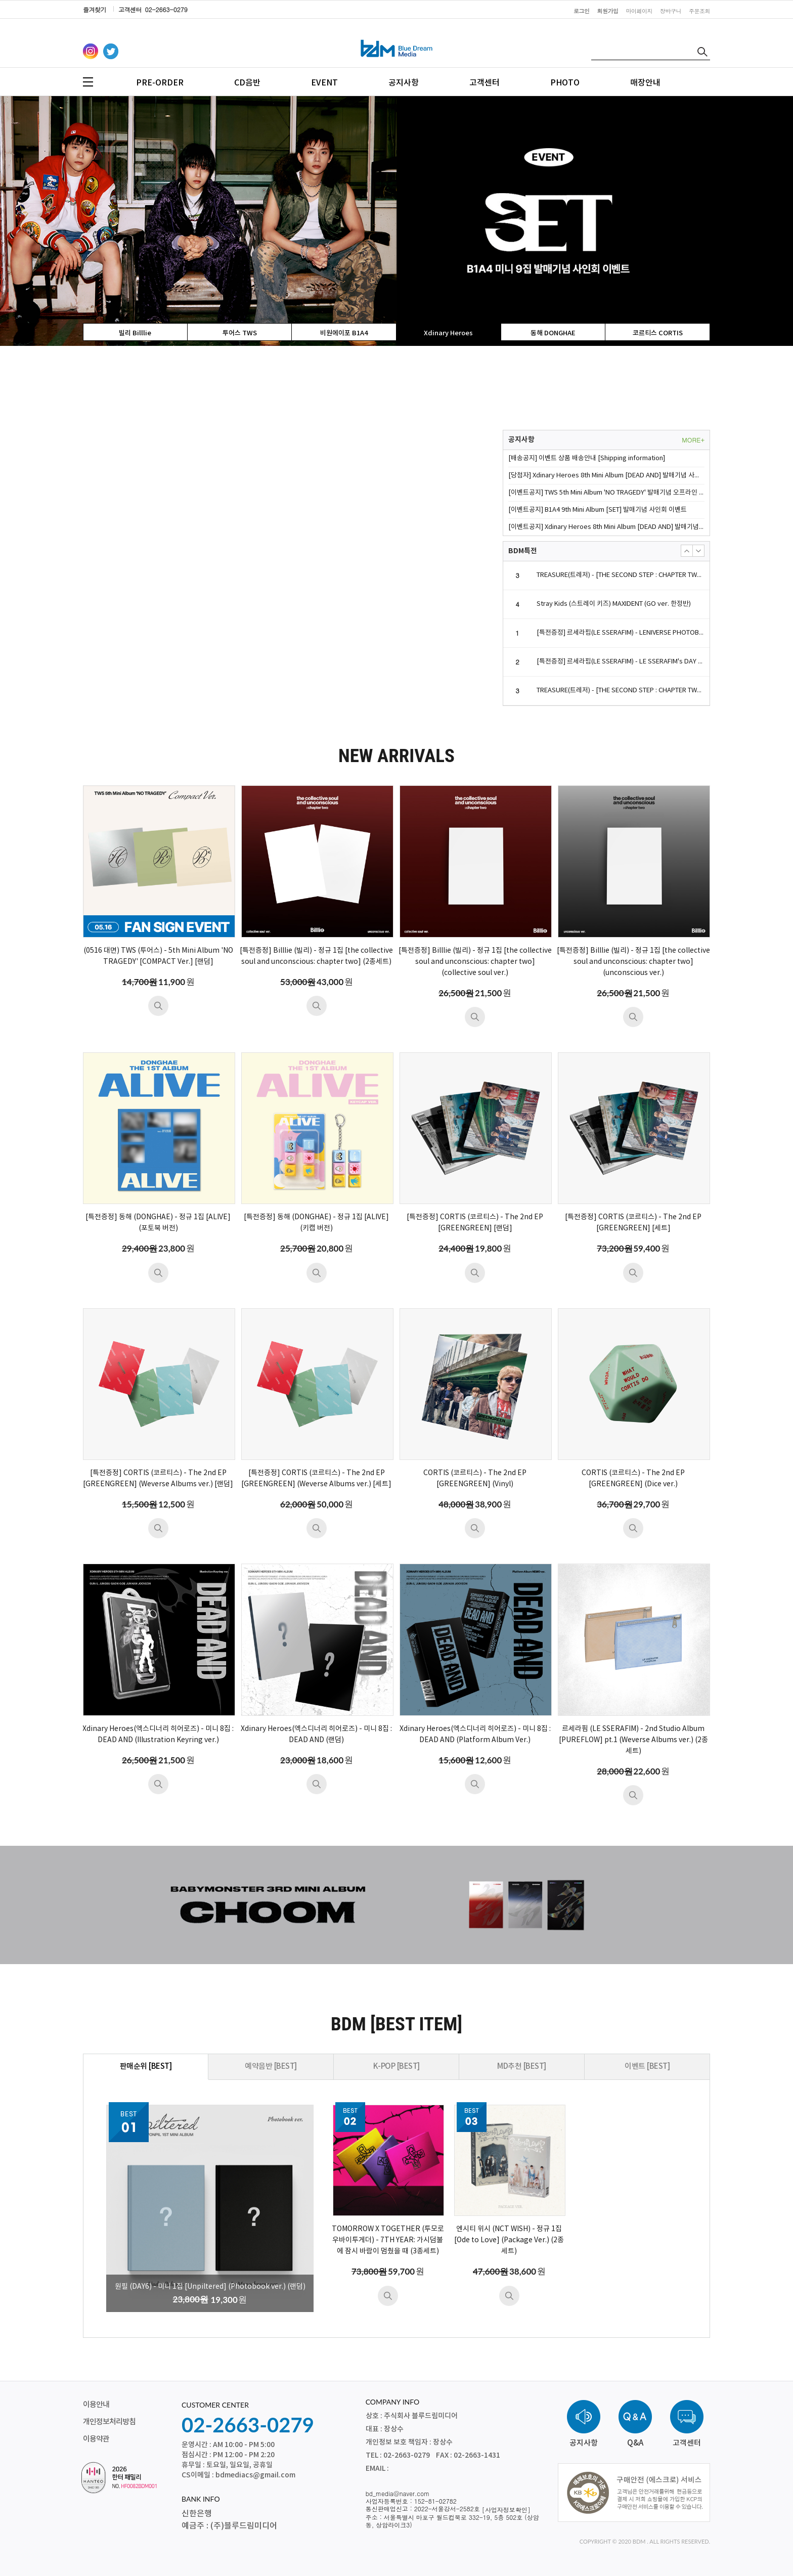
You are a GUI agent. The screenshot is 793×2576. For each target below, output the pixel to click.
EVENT (324, 82)
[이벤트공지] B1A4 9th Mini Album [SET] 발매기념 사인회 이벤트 (597, 510)
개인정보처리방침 (109, 2422)
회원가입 (608, 11)
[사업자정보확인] (506, 2509)
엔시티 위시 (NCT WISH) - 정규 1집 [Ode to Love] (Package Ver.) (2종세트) (509, 2240)
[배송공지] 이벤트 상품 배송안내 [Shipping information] (586, 458)
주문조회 (699, 11)
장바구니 (670, 11)
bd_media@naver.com (398, 2493)
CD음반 (247, 82)
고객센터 (484, 82)
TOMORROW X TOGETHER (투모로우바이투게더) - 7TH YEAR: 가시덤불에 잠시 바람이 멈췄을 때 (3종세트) (388, 2240)
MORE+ (693, 440)
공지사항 (403, 82)
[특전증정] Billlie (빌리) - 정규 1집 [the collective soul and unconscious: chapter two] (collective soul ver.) (475, 962)
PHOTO (565, 82)
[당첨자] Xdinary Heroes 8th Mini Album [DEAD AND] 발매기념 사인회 (606, 475)
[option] (396, 221)
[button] (686, 550)
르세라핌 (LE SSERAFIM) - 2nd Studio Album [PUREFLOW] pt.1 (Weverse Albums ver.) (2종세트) (633, 1740)
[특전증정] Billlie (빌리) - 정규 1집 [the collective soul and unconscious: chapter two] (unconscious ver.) (633, 962)
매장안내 (645, 82)
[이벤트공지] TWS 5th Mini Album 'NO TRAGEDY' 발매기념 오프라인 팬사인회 (606, 493)
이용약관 (96, 2439)
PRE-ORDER (160, 82)
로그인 (582, 11)
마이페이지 (639, 11)
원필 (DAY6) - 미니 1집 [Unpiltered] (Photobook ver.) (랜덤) (210, 2287)
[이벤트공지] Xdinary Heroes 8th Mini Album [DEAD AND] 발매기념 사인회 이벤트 (606, 527)
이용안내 (96, 2405)
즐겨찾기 (94, 9)
